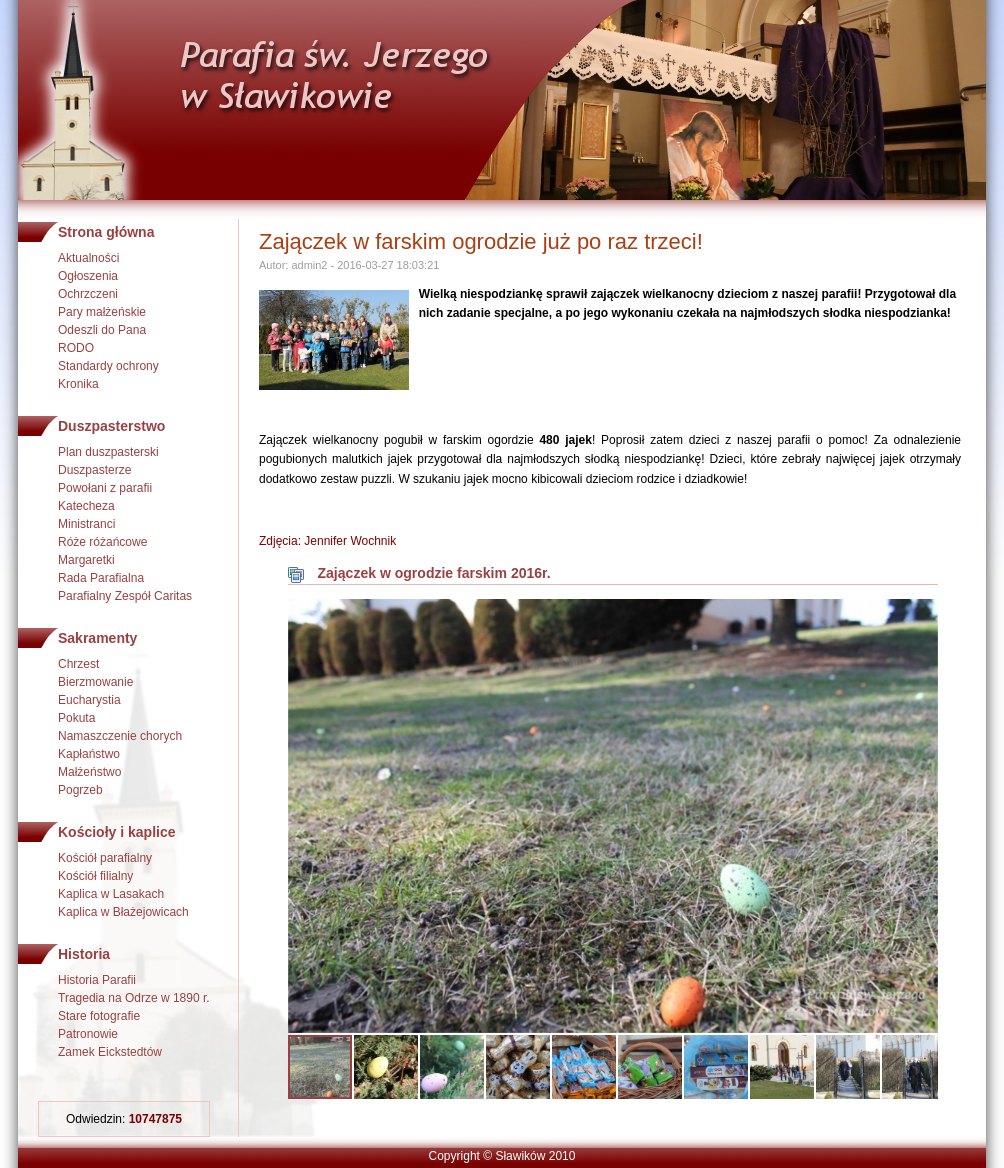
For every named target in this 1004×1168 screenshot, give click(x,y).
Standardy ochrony (108, 366)
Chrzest (78, 664)
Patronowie (88, 1034)
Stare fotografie (99, 1016)
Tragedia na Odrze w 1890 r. (134, 998)
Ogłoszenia (88, 276)
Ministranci (86, 524)
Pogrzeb (80, 790)
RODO (76, 348)
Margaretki (86, 560)
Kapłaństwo (89, 754)
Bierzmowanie (95, 682)
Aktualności (88, 258)
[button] (920, 617)
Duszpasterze (94, 470)
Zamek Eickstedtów (110, 1052)
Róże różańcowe (102, 542)
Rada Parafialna (101, 578)
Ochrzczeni (88, 294)
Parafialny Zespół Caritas (125, 596)
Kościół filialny (95, 876)
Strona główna (106, 232)
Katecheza (86, 506)
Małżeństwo (89, 772)
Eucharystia (89, 700)
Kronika (78, 384)
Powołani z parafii (105, 488)
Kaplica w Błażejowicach (123, 912)
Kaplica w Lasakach (111, 894)
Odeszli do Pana (102, 330)
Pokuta (76, 718)
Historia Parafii (97, 980)
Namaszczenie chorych (120, 736)
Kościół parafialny (105, 858)
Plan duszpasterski (108, 452)
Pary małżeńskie (102, 312)
